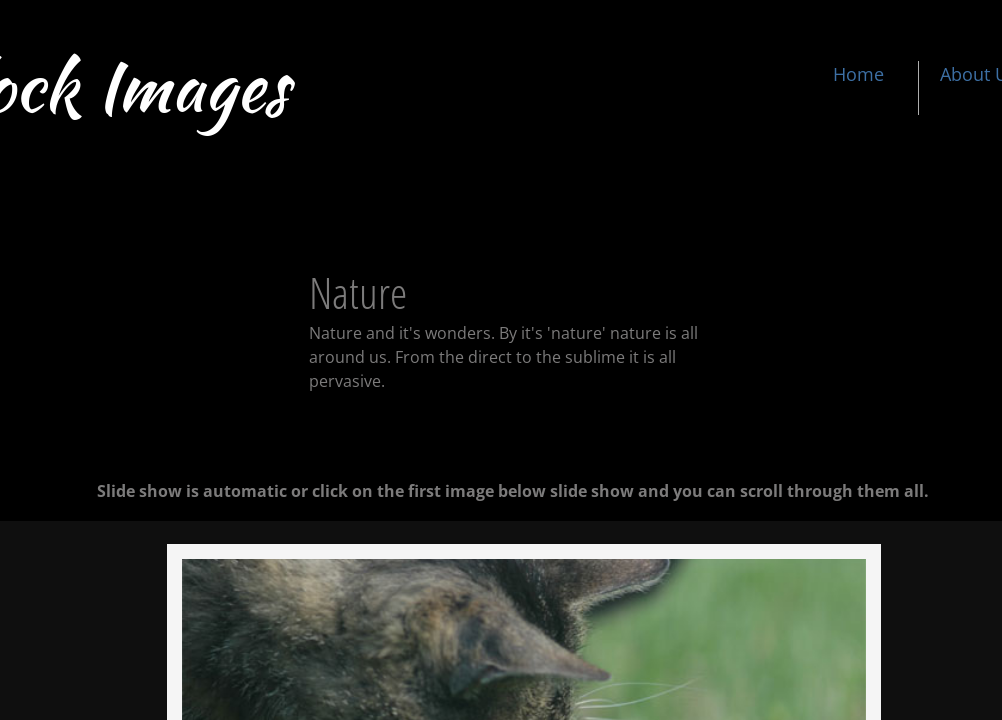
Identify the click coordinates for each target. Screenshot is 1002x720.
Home (858, 74)
